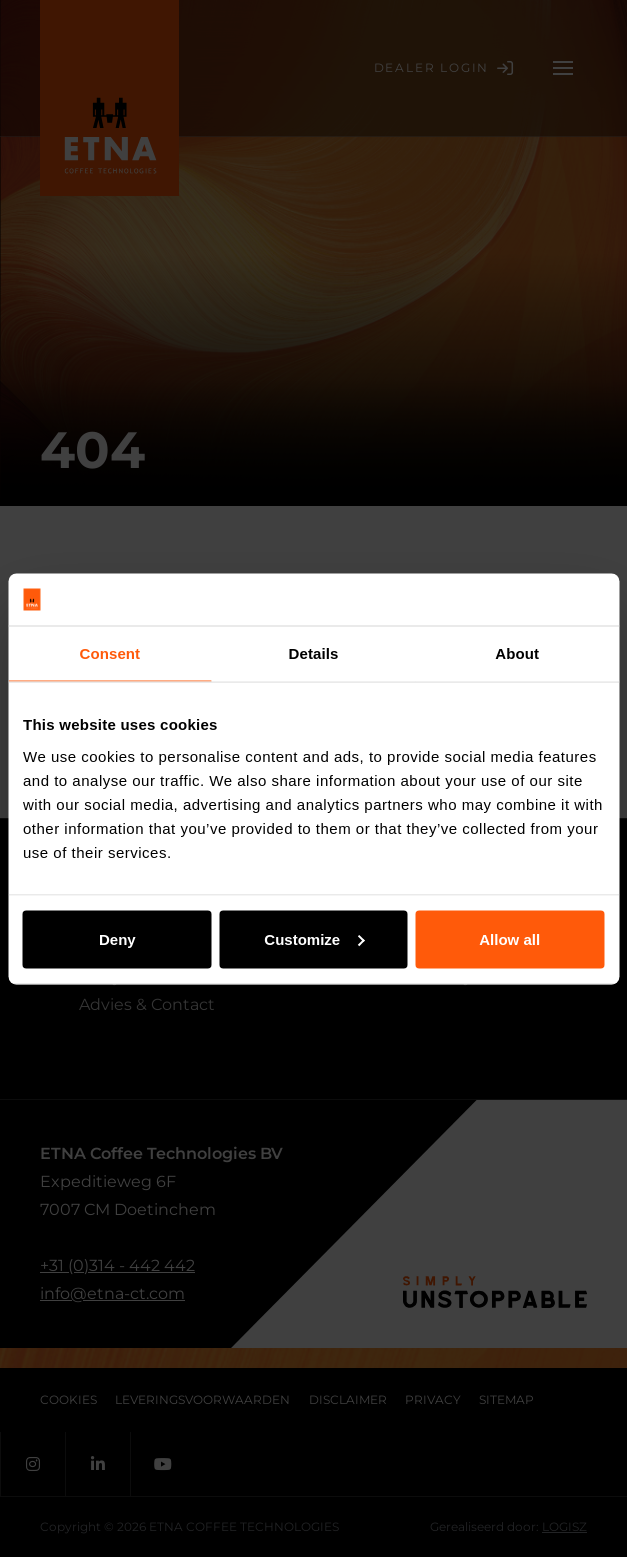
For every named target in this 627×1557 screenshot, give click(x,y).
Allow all (509, 938)
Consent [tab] (109, 653)
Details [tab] (314, 653)
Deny (117, 938)
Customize (314, 938)
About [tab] (517, 653)
